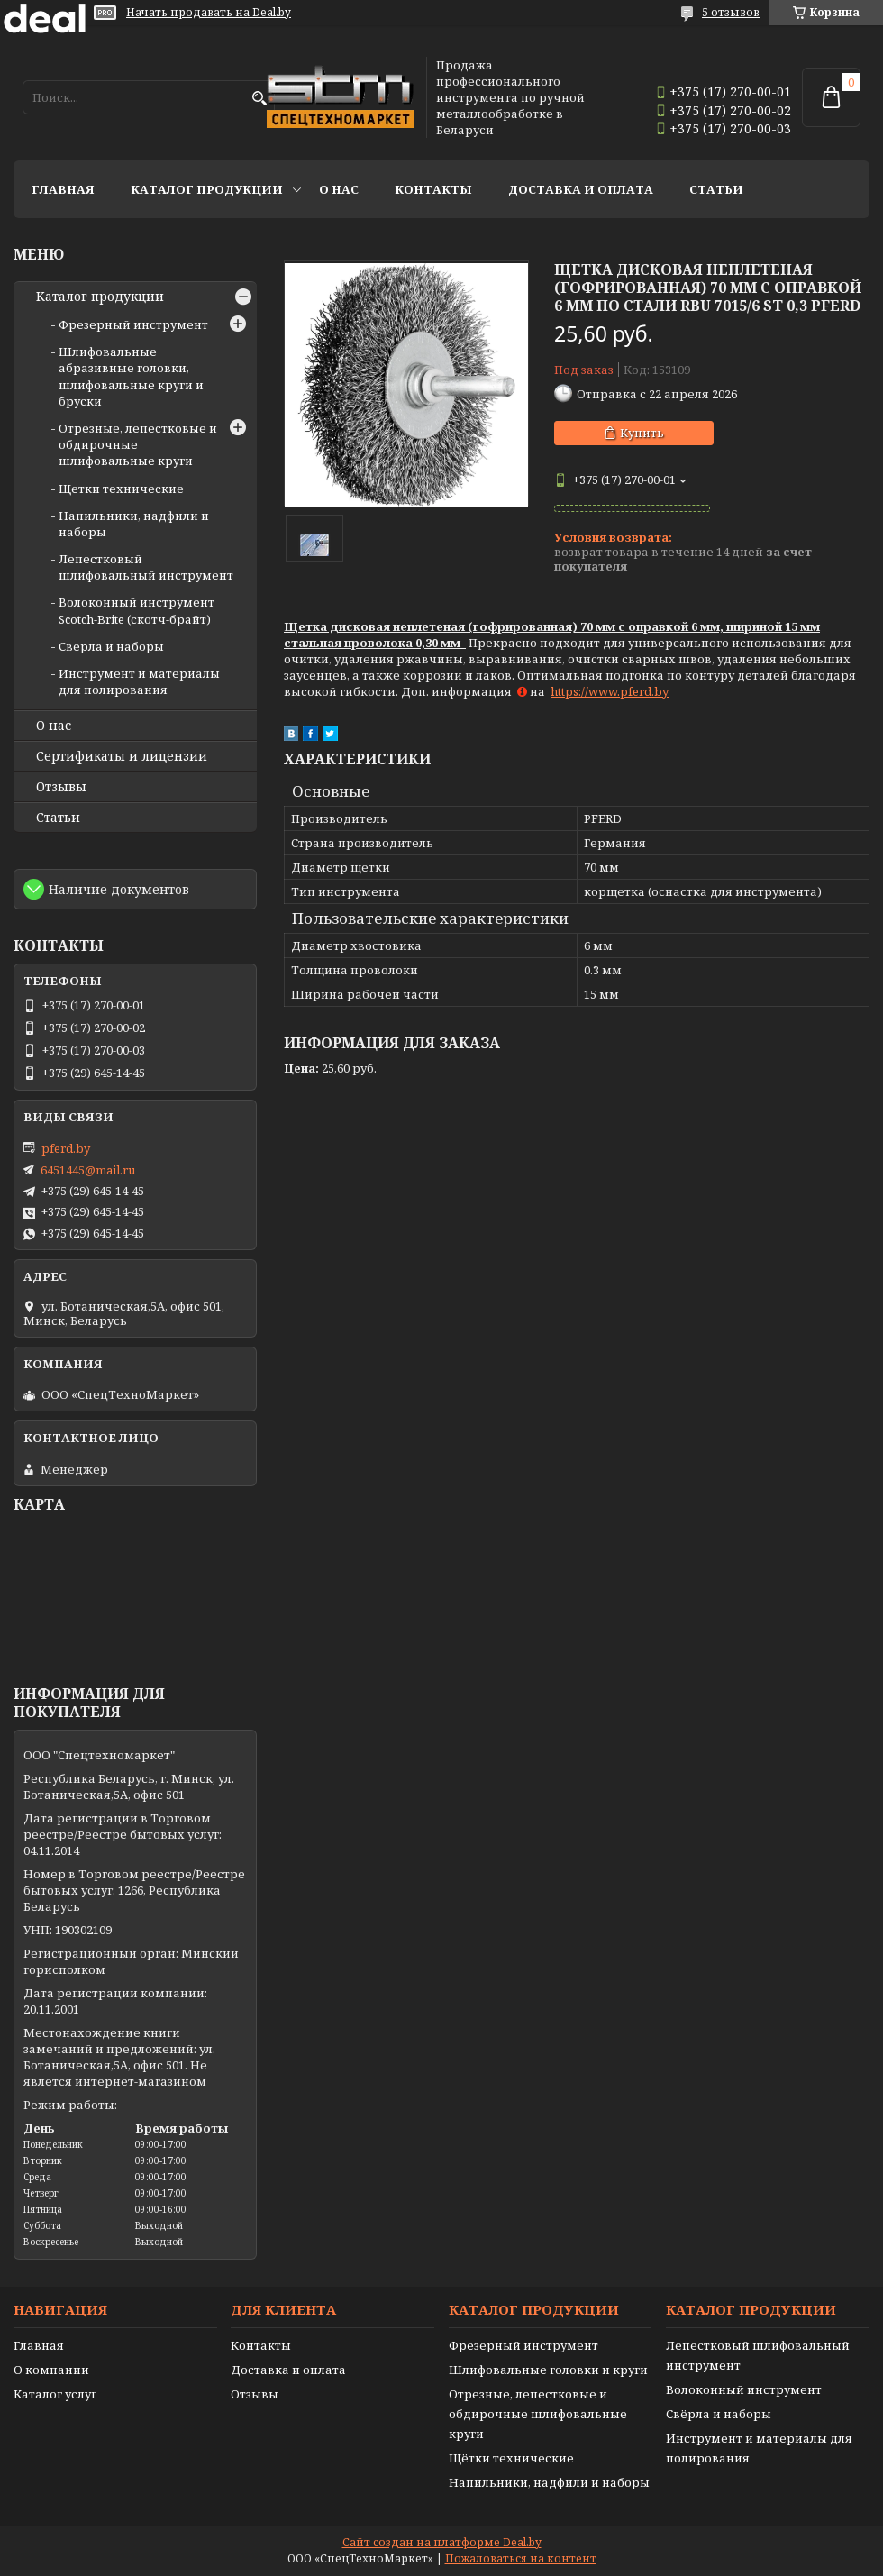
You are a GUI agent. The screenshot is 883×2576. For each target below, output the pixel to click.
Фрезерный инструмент (133, 324)
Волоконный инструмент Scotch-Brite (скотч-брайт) (136, 610)
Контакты (433, 189)
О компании (51, 2369)
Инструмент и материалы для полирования (139, 681)
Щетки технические (121, 488)
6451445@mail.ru (88, 1170)
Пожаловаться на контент (520, 2558)
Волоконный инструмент (744, 2389)
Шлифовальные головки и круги (548, 2369)
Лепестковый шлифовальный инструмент (146, 567)
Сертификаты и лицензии (121, 756)
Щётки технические (511, 2458)
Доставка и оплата (580, 189)
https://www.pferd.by (610, 691)
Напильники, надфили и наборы (549, 2482)
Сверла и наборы (111, 646)
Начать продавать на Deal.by (208, 12)
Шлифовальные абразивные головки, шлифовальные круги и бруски (131, 376)
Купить (642, 433)
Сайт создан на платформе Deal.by (442, 2542)
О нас (339, 189)
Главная (63, 189)
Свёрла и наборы (718, 2414)
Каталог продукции (207, 189)
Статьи (716, 189)
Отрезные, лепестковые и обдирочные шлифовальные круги (538, 2414)
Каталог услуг (55, 2394)
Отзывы (61, 787)
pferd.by (65, 1148)
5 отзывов (731, 12)
